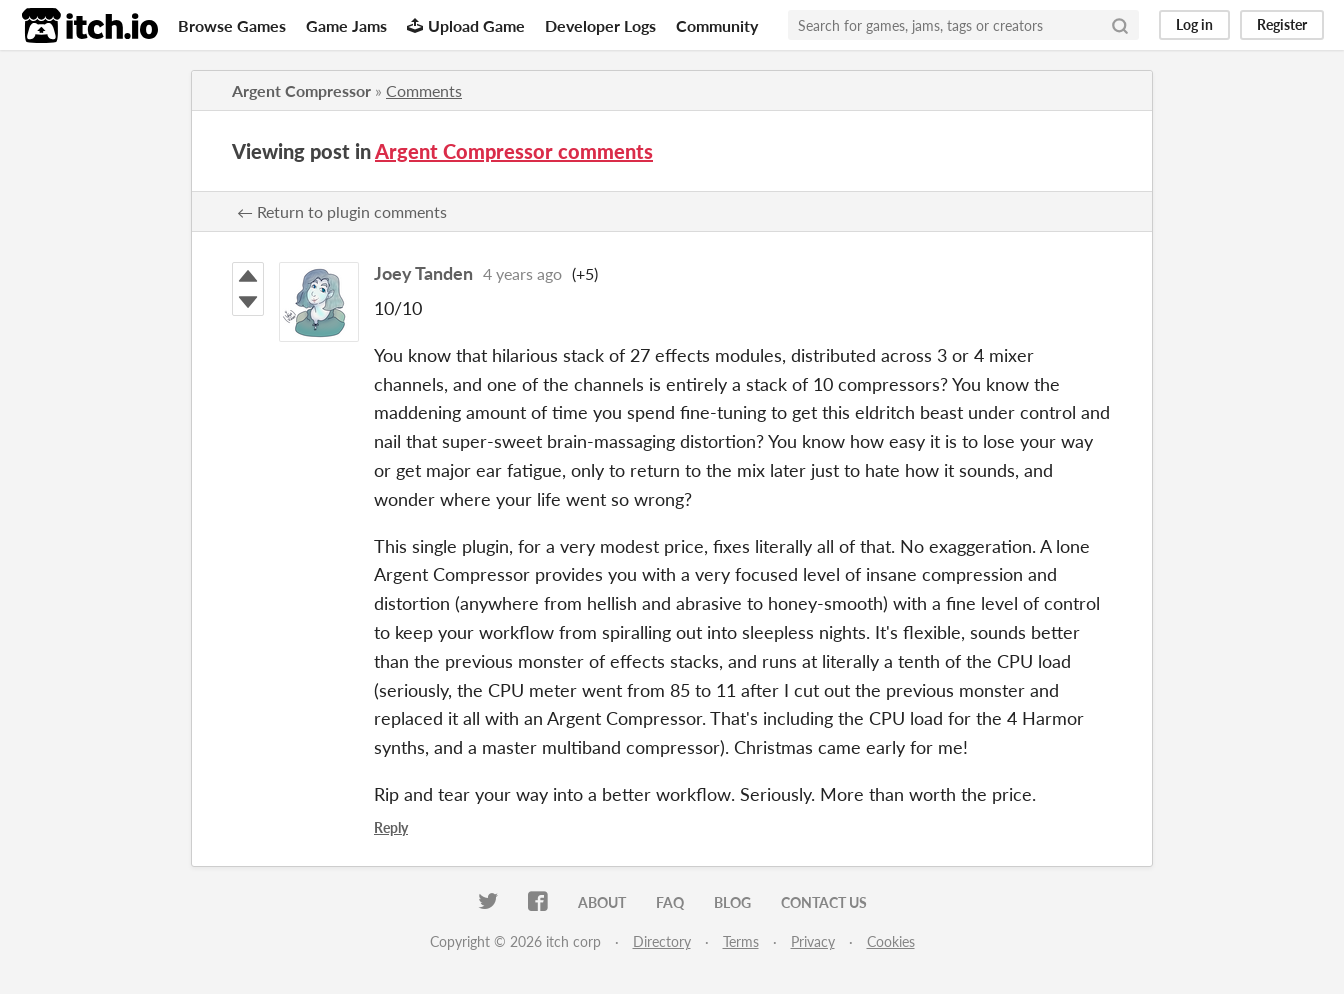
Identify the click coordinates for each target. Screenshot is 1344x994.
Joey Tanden (423, 273)
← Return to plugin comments (342, 211)
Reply (391, 827)
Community (717, 25)
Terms (741, 941)
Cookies (891, 941)
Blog (732, 902)
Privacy (813, 941)
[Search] (1120, 25)
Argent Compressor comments (514, 151)
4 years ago (522, 273)
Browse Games (232, 25)
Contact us (824, 902)
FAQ (670, 902)
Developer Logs (600, 25)
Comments (424, 90)
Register (1282, 24)
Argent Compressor (301, 90)
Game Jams (346, 25)
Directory (662, 941)
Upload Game (466, 25)
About (602, 902)
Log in (1194, 24)
